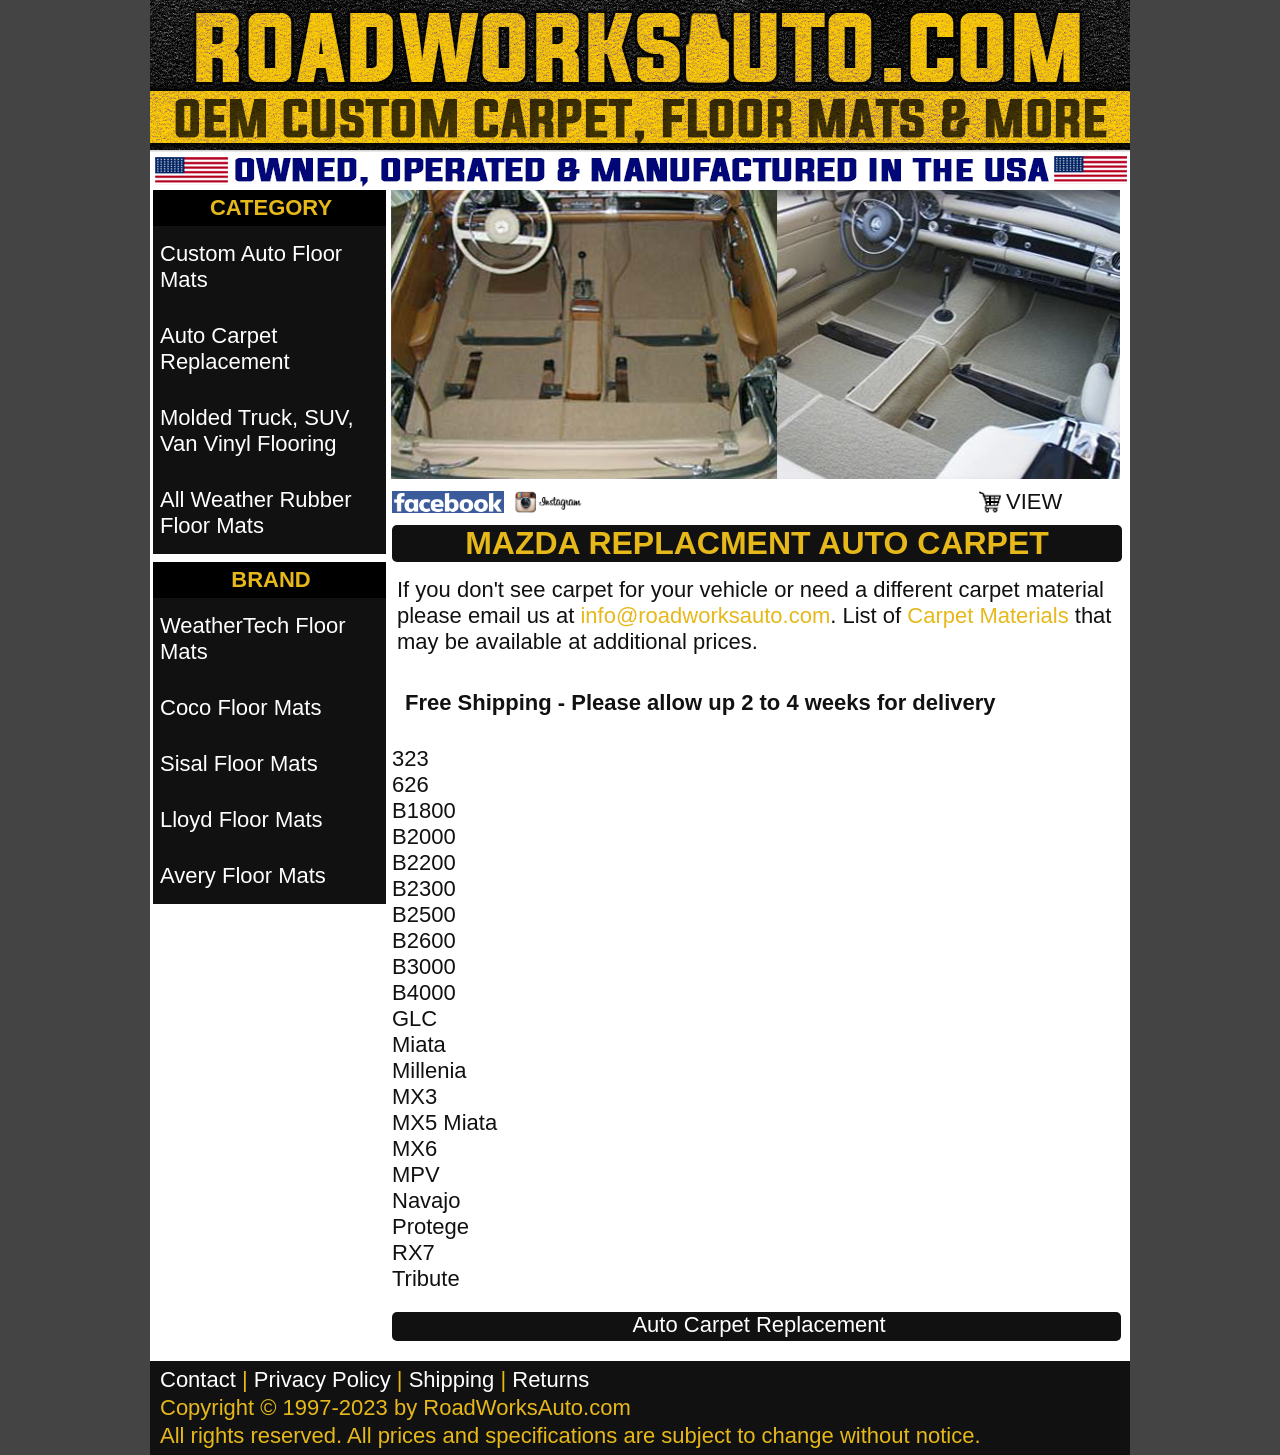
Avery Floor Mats (243, 875)
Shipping (452, 1379)
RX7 (413, 1252)
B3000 (424, 966)
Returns (550, 1379)
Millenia (429, 1070)
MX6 (414, 1148)
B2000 (424, 836)
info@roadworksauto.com (705, 615)
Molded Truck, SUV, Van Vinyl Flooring (257, 430)
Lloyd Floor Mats (241, 819)
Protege (430, 1226)
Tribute (426, 1278)
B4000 (424, 992)
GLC (414, 1018)
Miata (419, 1044)
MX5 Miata (444, 1122)
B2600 (424, 940)
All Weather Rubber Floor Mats (256, 512)
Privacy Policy (322, 1379)
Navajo (426, 1200)
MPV (416, 1174)
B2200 (424, 862)
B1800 (424, 810)
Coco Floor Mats (240, 707)
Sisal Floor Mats (239, 763)
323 (410, 758)
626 (410, 784)
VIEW (1034, 501)
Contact (198, 1379)
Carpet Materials (987, 615)
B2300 (424, 888)
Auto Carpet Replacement (758, 1324)
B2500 (424, 914)
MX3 (414, 1096)
